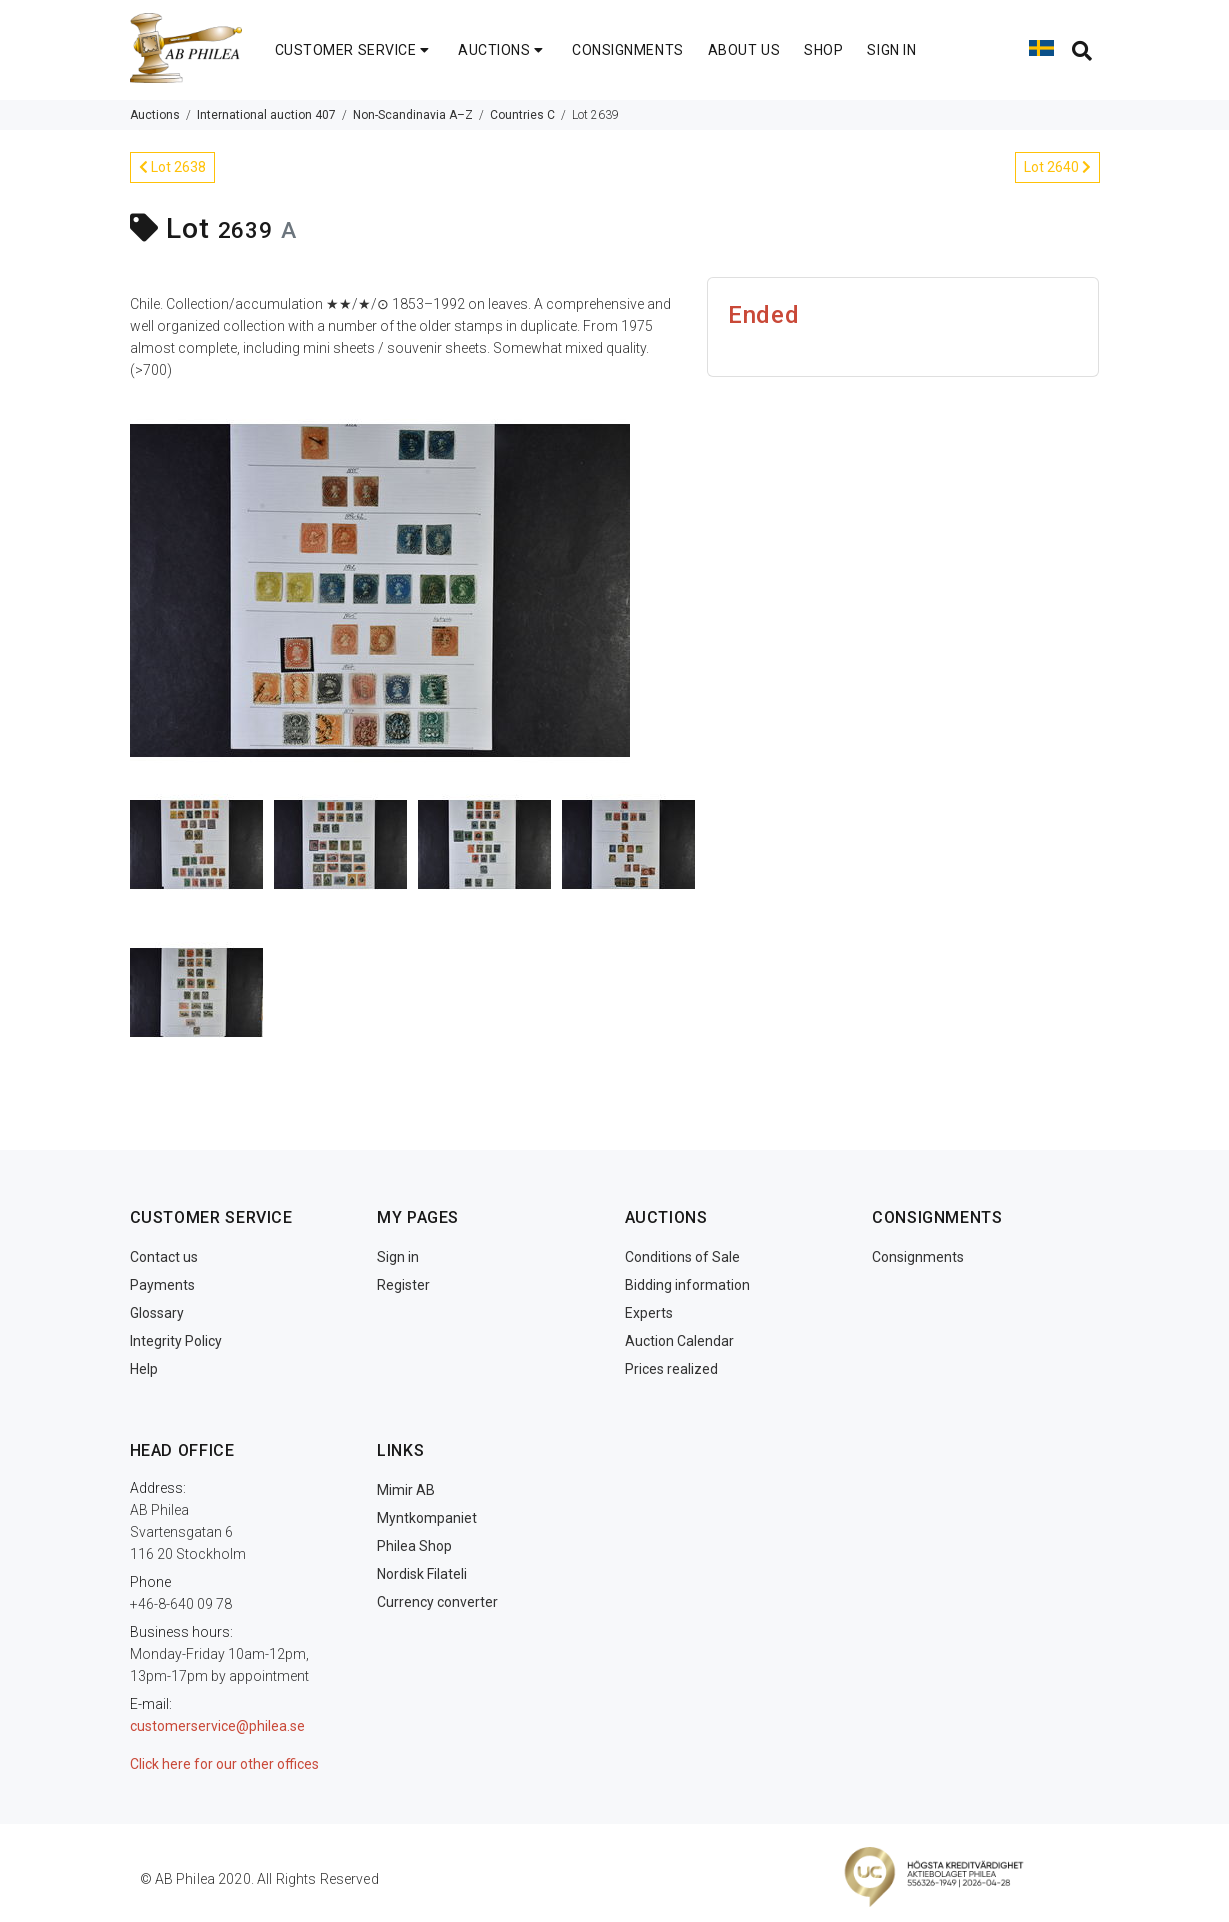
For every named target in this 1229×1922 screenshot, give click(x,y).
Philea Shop (414, 1546)
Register (403, 1285)
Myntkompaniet (427, 1518)
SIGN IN (891, 50)
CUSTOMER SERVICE (354, 50)
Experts (649, 1313)
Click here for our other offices (224, 1764)
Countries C (522, 115)
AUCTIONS (503, 50)
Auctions (155, 115)
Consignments (918, 1257)
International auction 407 (266, 115)
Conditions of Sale (682, 1257)
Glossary (157, 1313)
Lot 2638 (172, 167)
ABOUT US (744, 50)
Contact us (164, 1257)
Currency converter (437, 1602)
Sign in (398, 1257)
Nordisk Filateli (422, 1574)
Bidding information (687, 1285)
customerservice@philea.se (217, 1726)
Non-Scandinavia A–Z (413, 115)
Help (144, 1369)
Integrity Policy (176, 1341)
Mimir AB (406, 1490)
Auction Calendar (679, 1341)
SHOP (823, 50)
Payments (162, 1285)
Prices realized (671, 1369)
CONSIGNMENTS (628, 50)
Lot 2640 (1057, 167)
